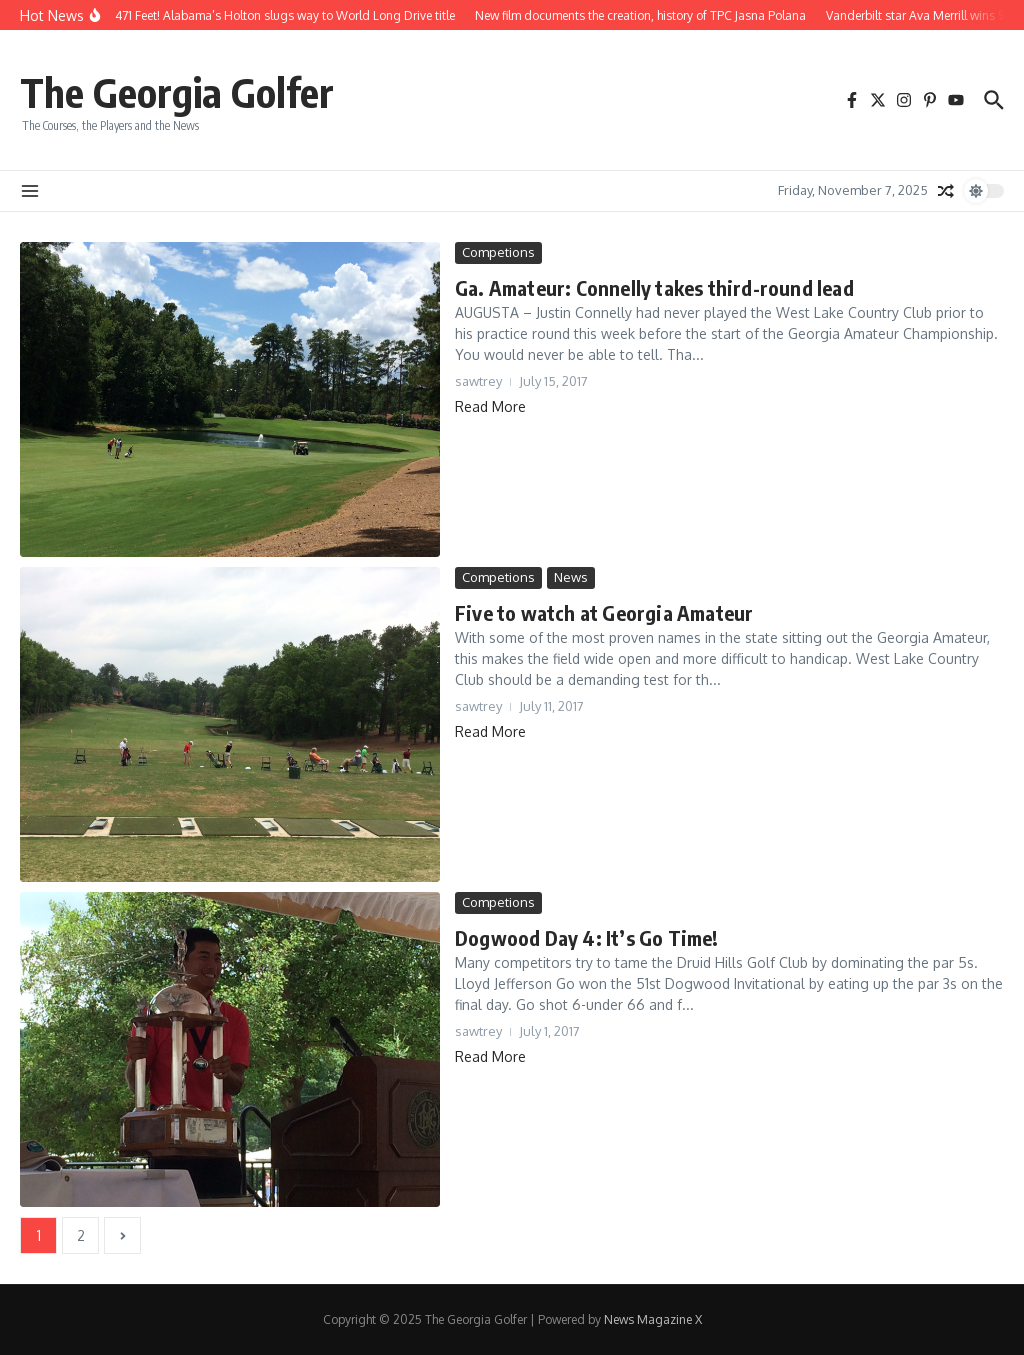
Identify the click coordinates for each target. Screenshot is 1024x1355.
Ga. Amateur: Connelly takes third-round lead (654, 287)
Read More (490, 406)
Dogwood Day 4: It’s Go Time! (587, 937)
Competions (498, 252)
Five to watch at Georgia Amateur (604, 612)
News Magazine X (653, 1319)
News (571, 577)
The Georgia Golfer (177, 92)
